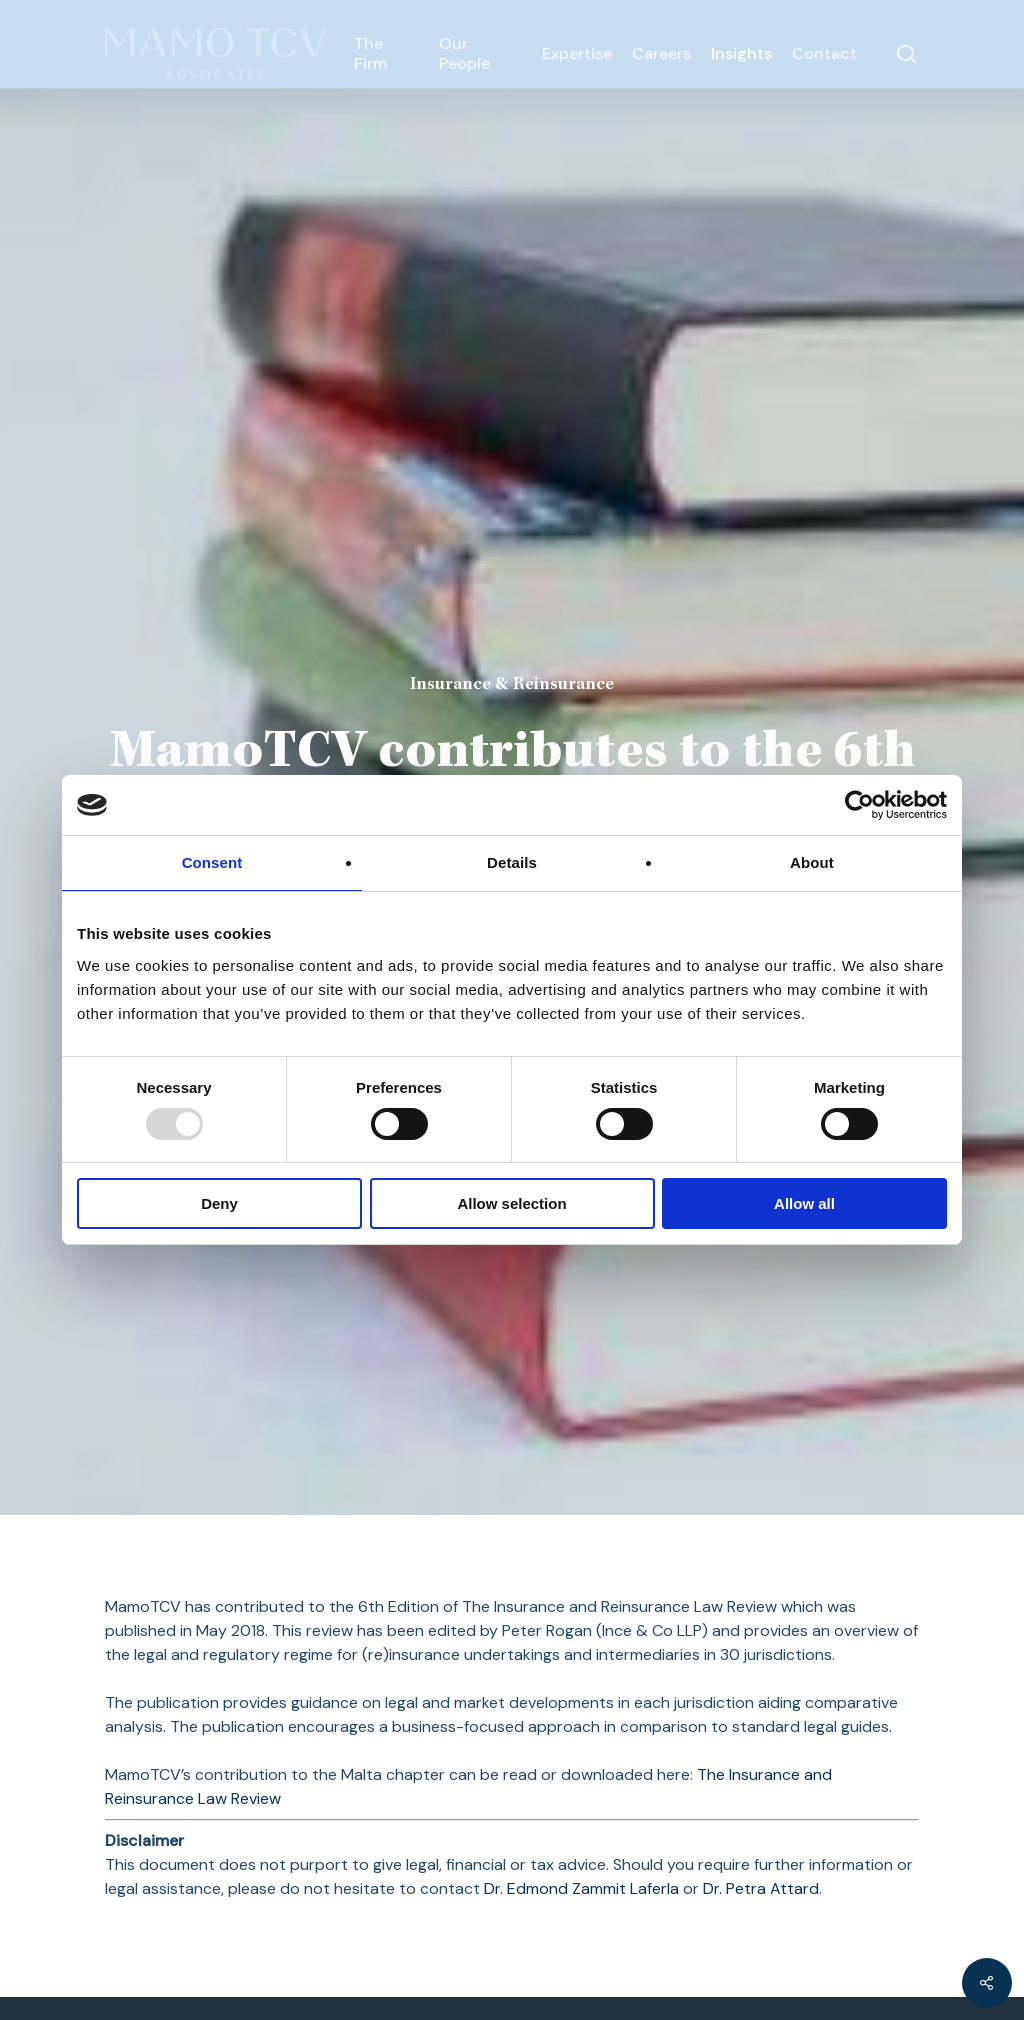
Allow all (804, 1203)
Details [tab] (512, 862)
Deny (219, 1203)
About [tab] (812, 862)
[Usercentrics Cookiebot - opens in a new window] (859, 805)
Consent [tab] (212, 862)
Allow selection (511, 1203)
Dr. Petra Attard (761, 1888)
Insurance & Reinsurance (512, 685)
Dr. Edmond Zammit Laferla (581, 1888)
